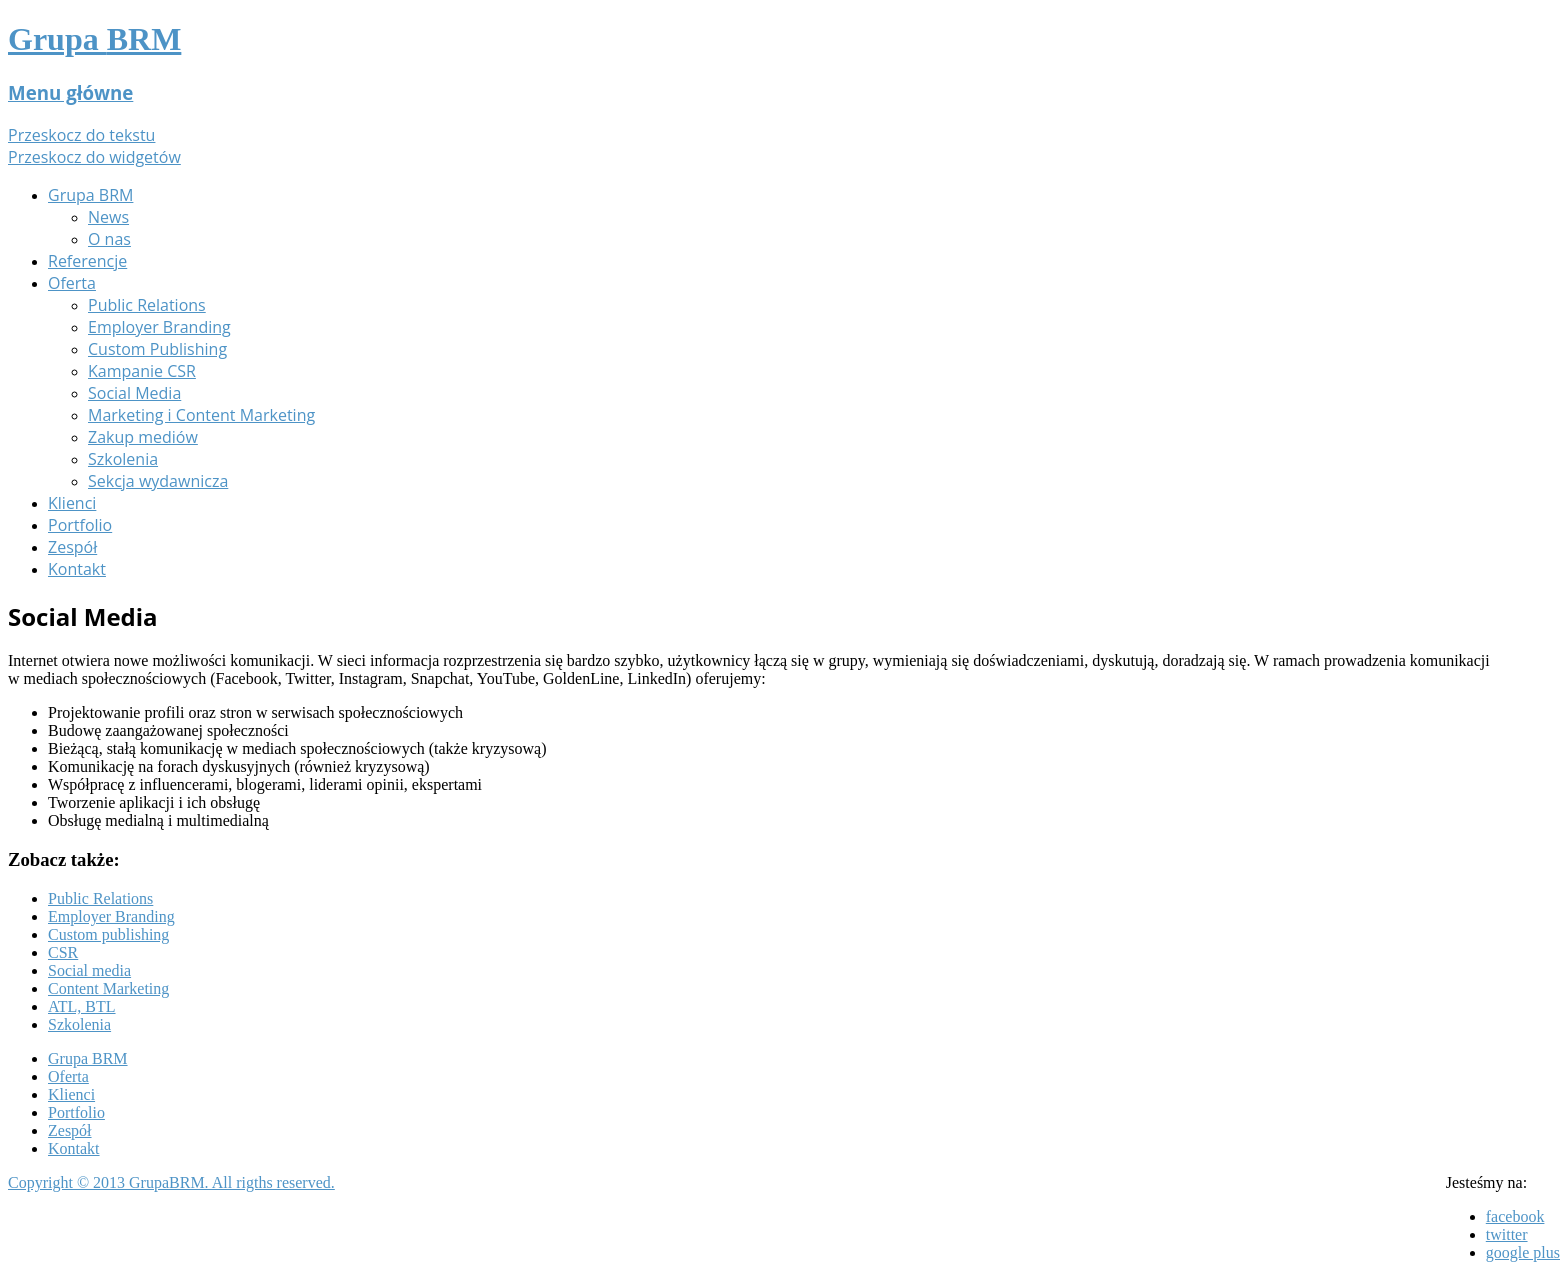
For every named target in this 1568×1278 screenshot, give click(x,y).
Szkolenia (123, 459)
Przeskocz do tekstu (81, 135)
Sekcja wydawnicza (158, 481)
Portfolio (80, 525)
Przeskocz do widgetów (94, 157)
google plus (1523, 1252)
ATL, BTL (82, 1006)
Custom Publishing (157, 349)
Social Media (134, 393)
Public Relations (147, 305)
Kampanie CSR (142, 371)
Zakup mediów (143, 437)
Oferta (72, 283)
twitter (1507, 1234)
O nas (109, 239)
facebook (1515, 1216)
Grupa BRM (90, 195)
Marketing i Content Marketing (201, 415)
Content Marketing (108, 988)
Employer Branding (159, 327)
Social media (89, 970)
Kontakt (77, 569)
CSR (63, 952)
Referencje (87, 261)
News (108, 217)
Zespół (72, 547)
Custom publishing (108, 934)
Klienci (72, 503)
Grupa (94, 39)
